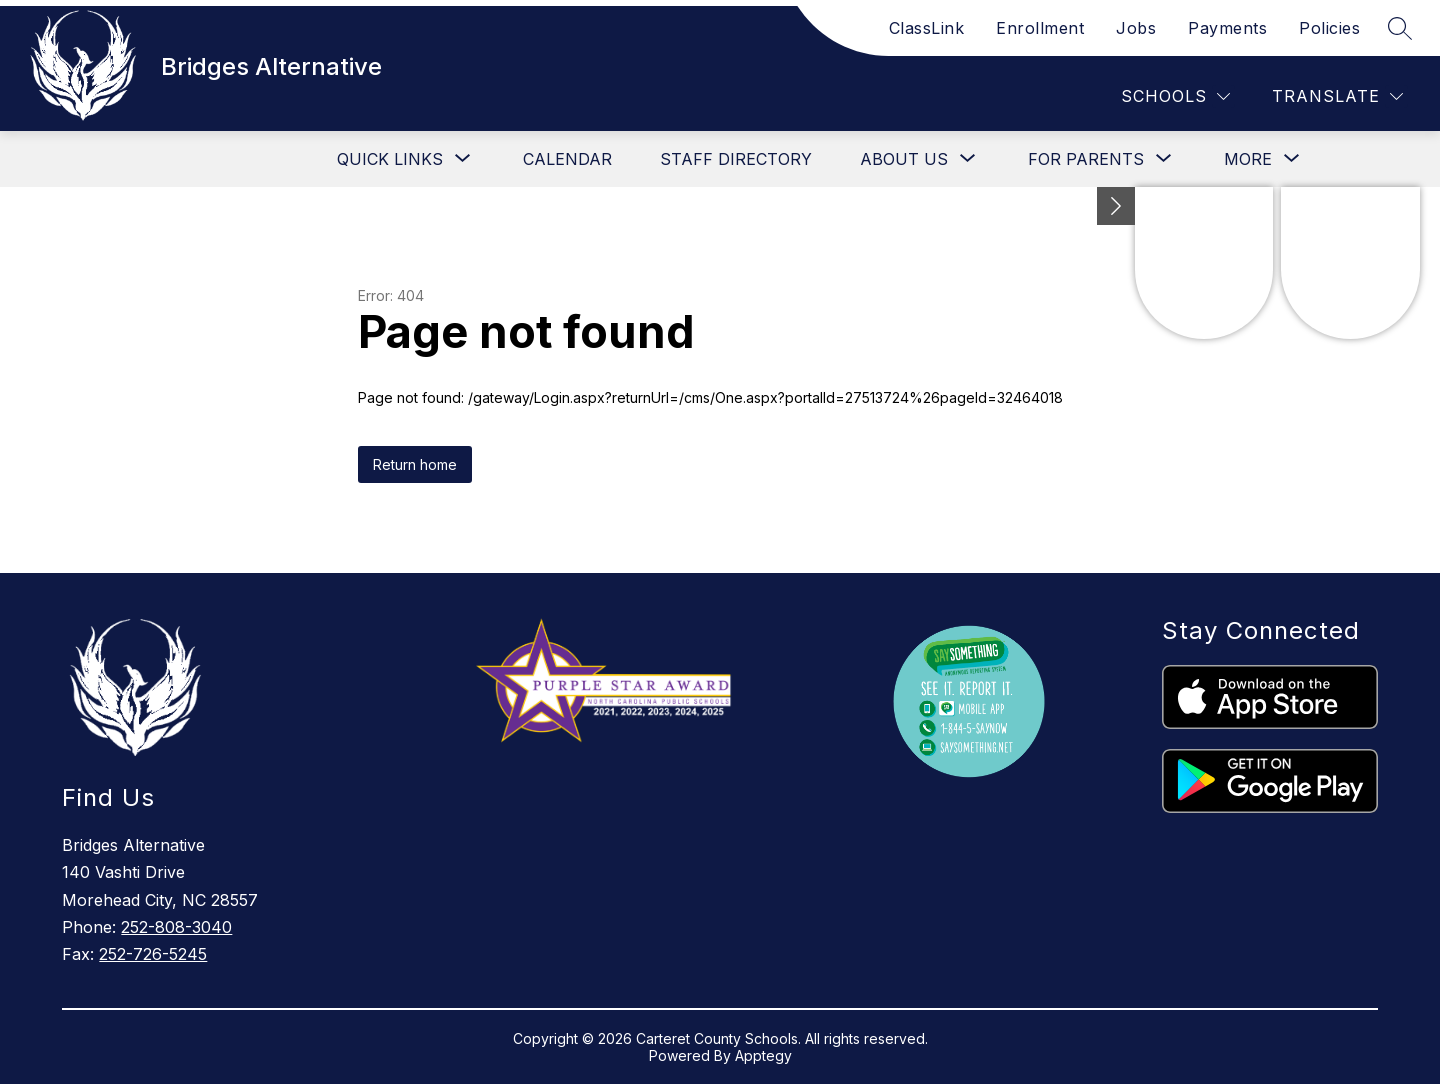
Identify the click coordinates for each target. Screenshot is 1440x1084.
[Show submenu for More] (1248, 159)
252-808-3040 (176, 927)
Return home (415, 464)
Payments (1227, 28)
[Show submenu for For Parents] (1086, 159)
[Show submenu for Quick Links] (390, 159)
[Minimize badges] (1116, 206)
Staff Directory (736, 159)
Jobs (1136, 28)
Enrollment (1040, 28)
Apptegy (763, 1055)
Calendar (567, 159)
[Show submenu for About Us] (904, 159)
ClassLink (927, 28)
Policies (1329, 28)
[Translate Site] (1337, 96)
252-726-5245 (153, 954)
